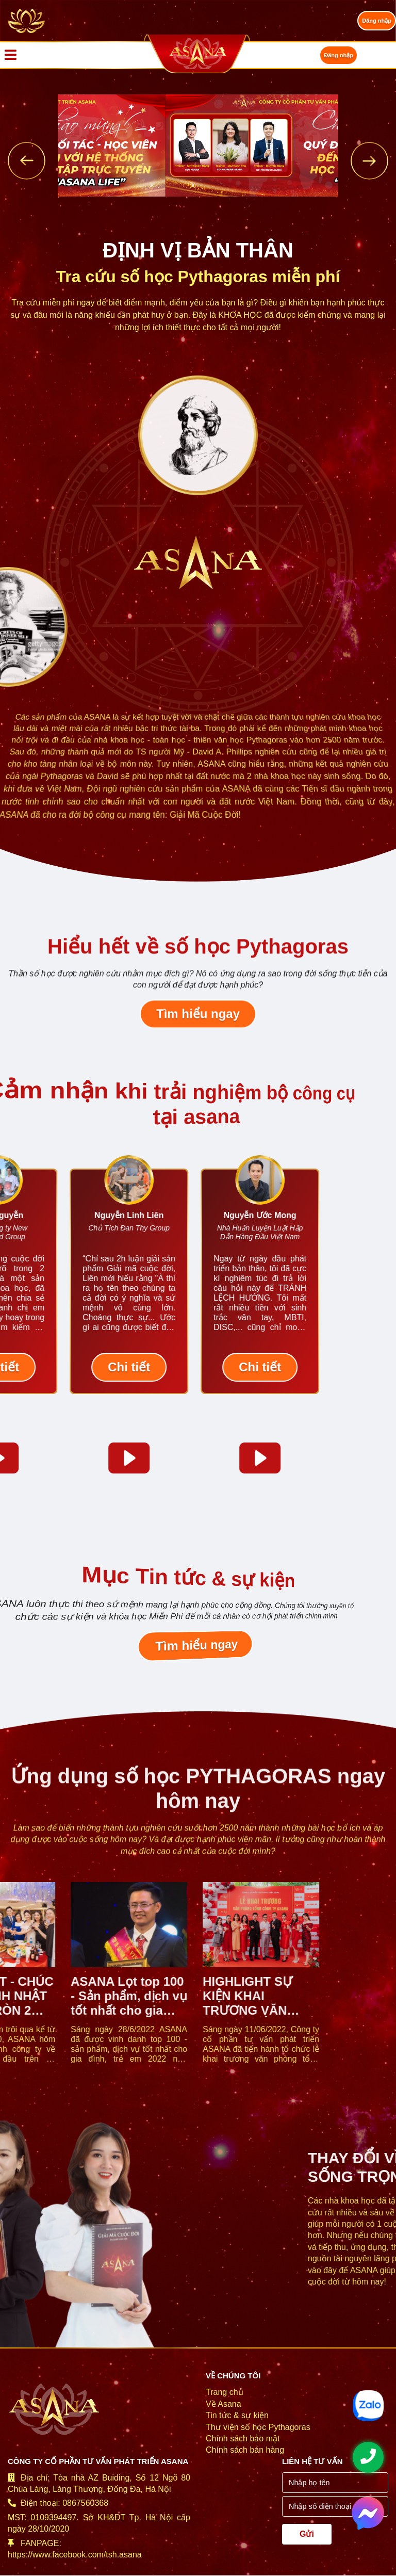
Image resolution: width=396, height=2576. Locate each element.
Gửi (307, 2534)
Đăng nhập (376, 21)
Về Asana (223, 2404)
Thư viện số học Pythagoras (258, 2427)
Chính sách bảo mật (242, 2438)
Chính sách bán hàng (245, 2449)
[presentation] (26, 161)
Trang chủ (224, 2392)
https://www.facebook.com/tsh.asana (75, 2554)
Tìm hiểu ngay (198, 1020)
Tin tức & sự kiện (237, 2415)
